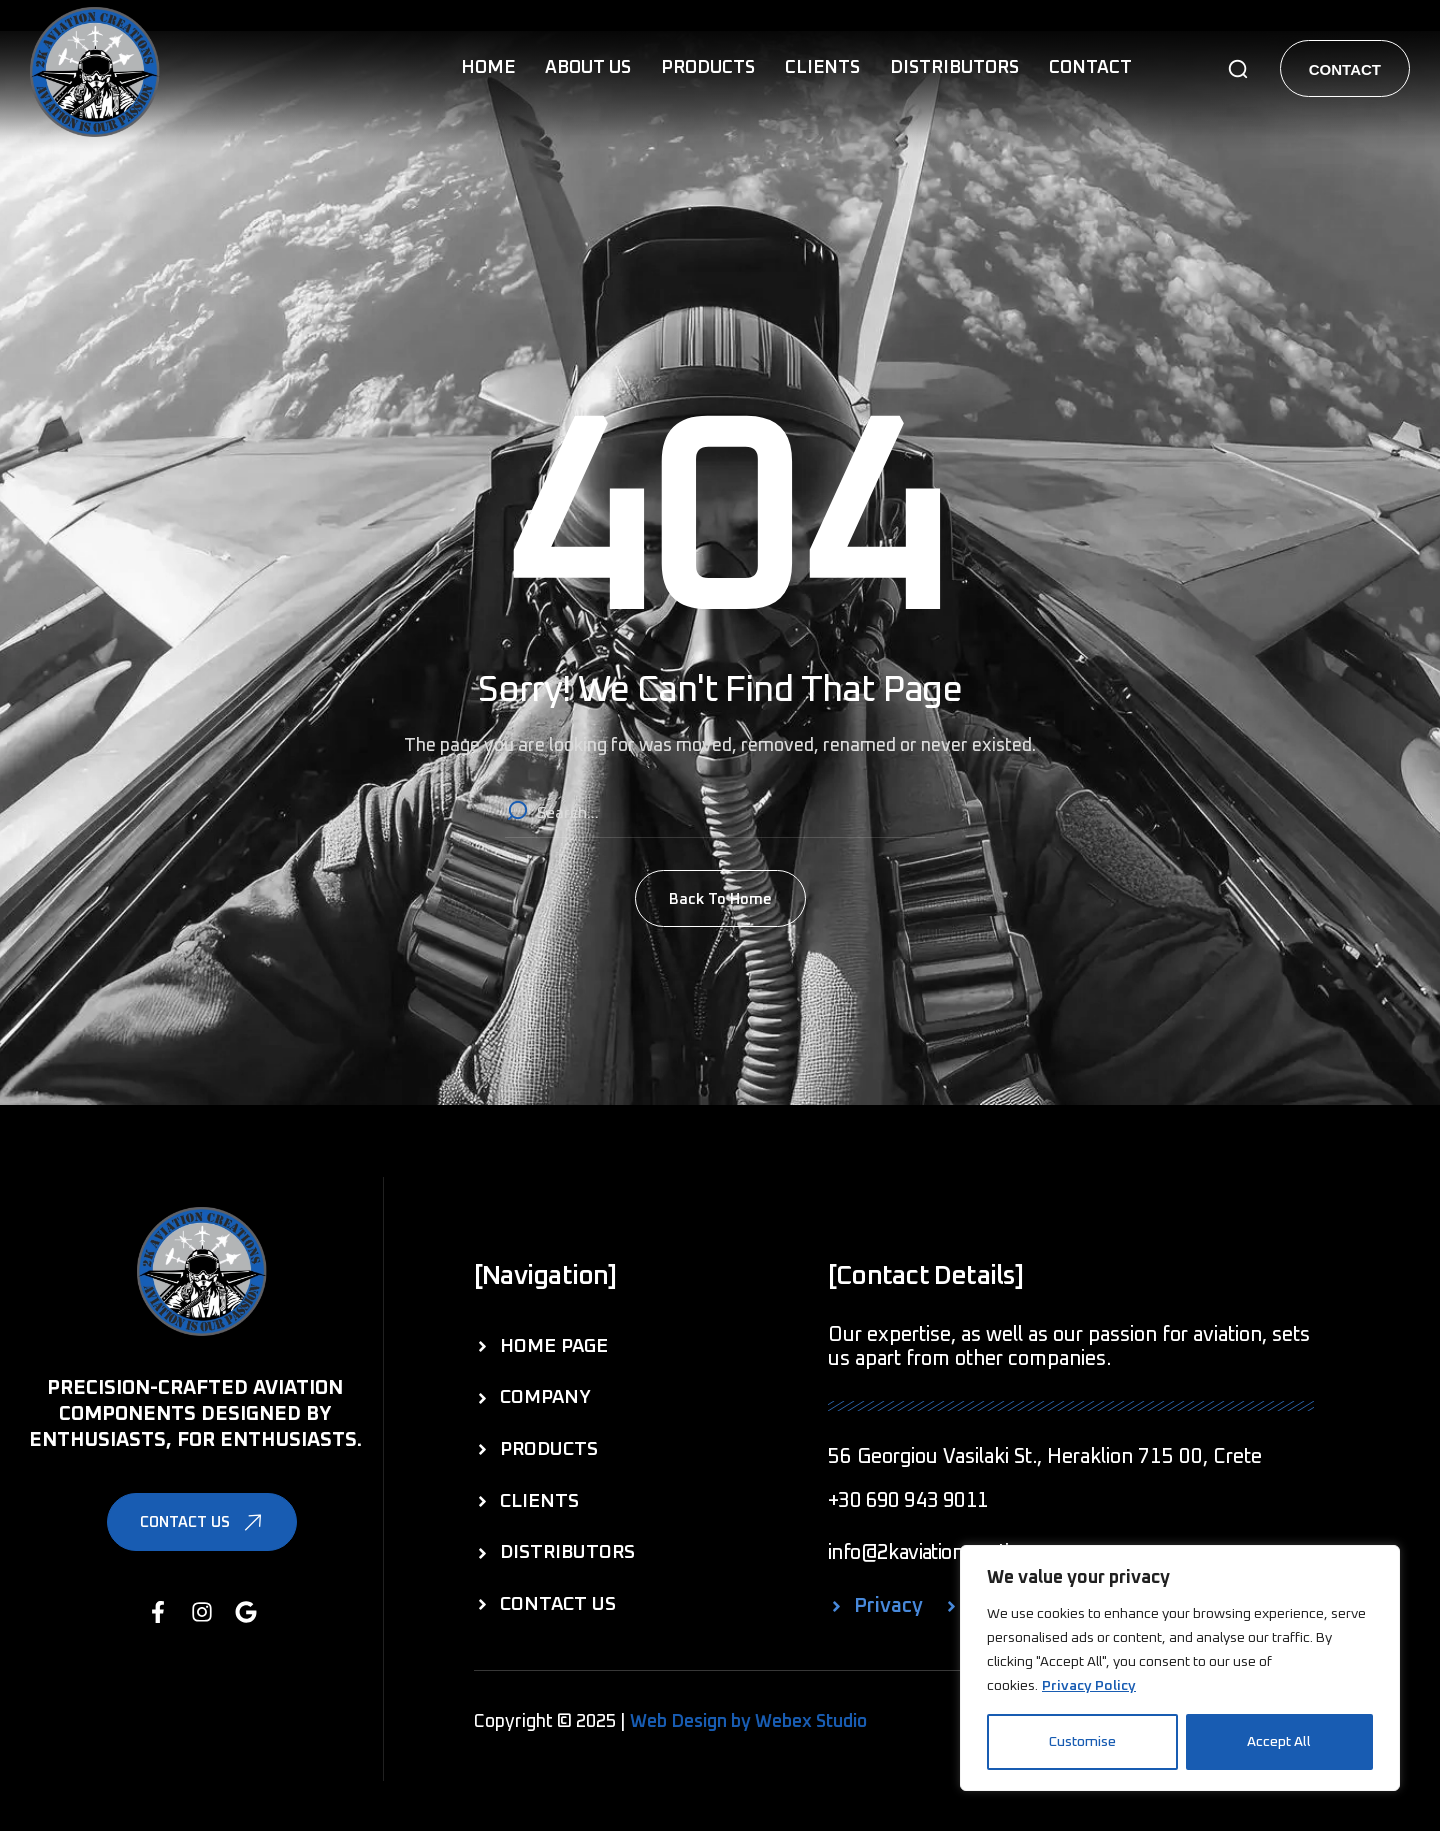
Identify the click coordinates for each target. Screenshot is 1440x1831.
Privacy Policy (1089, 1686)
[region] (1180, 1668)
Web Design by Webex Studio (748, 1722)
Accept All (1279, 1742)
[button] (1238, 69)
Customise (1082, 1742)
